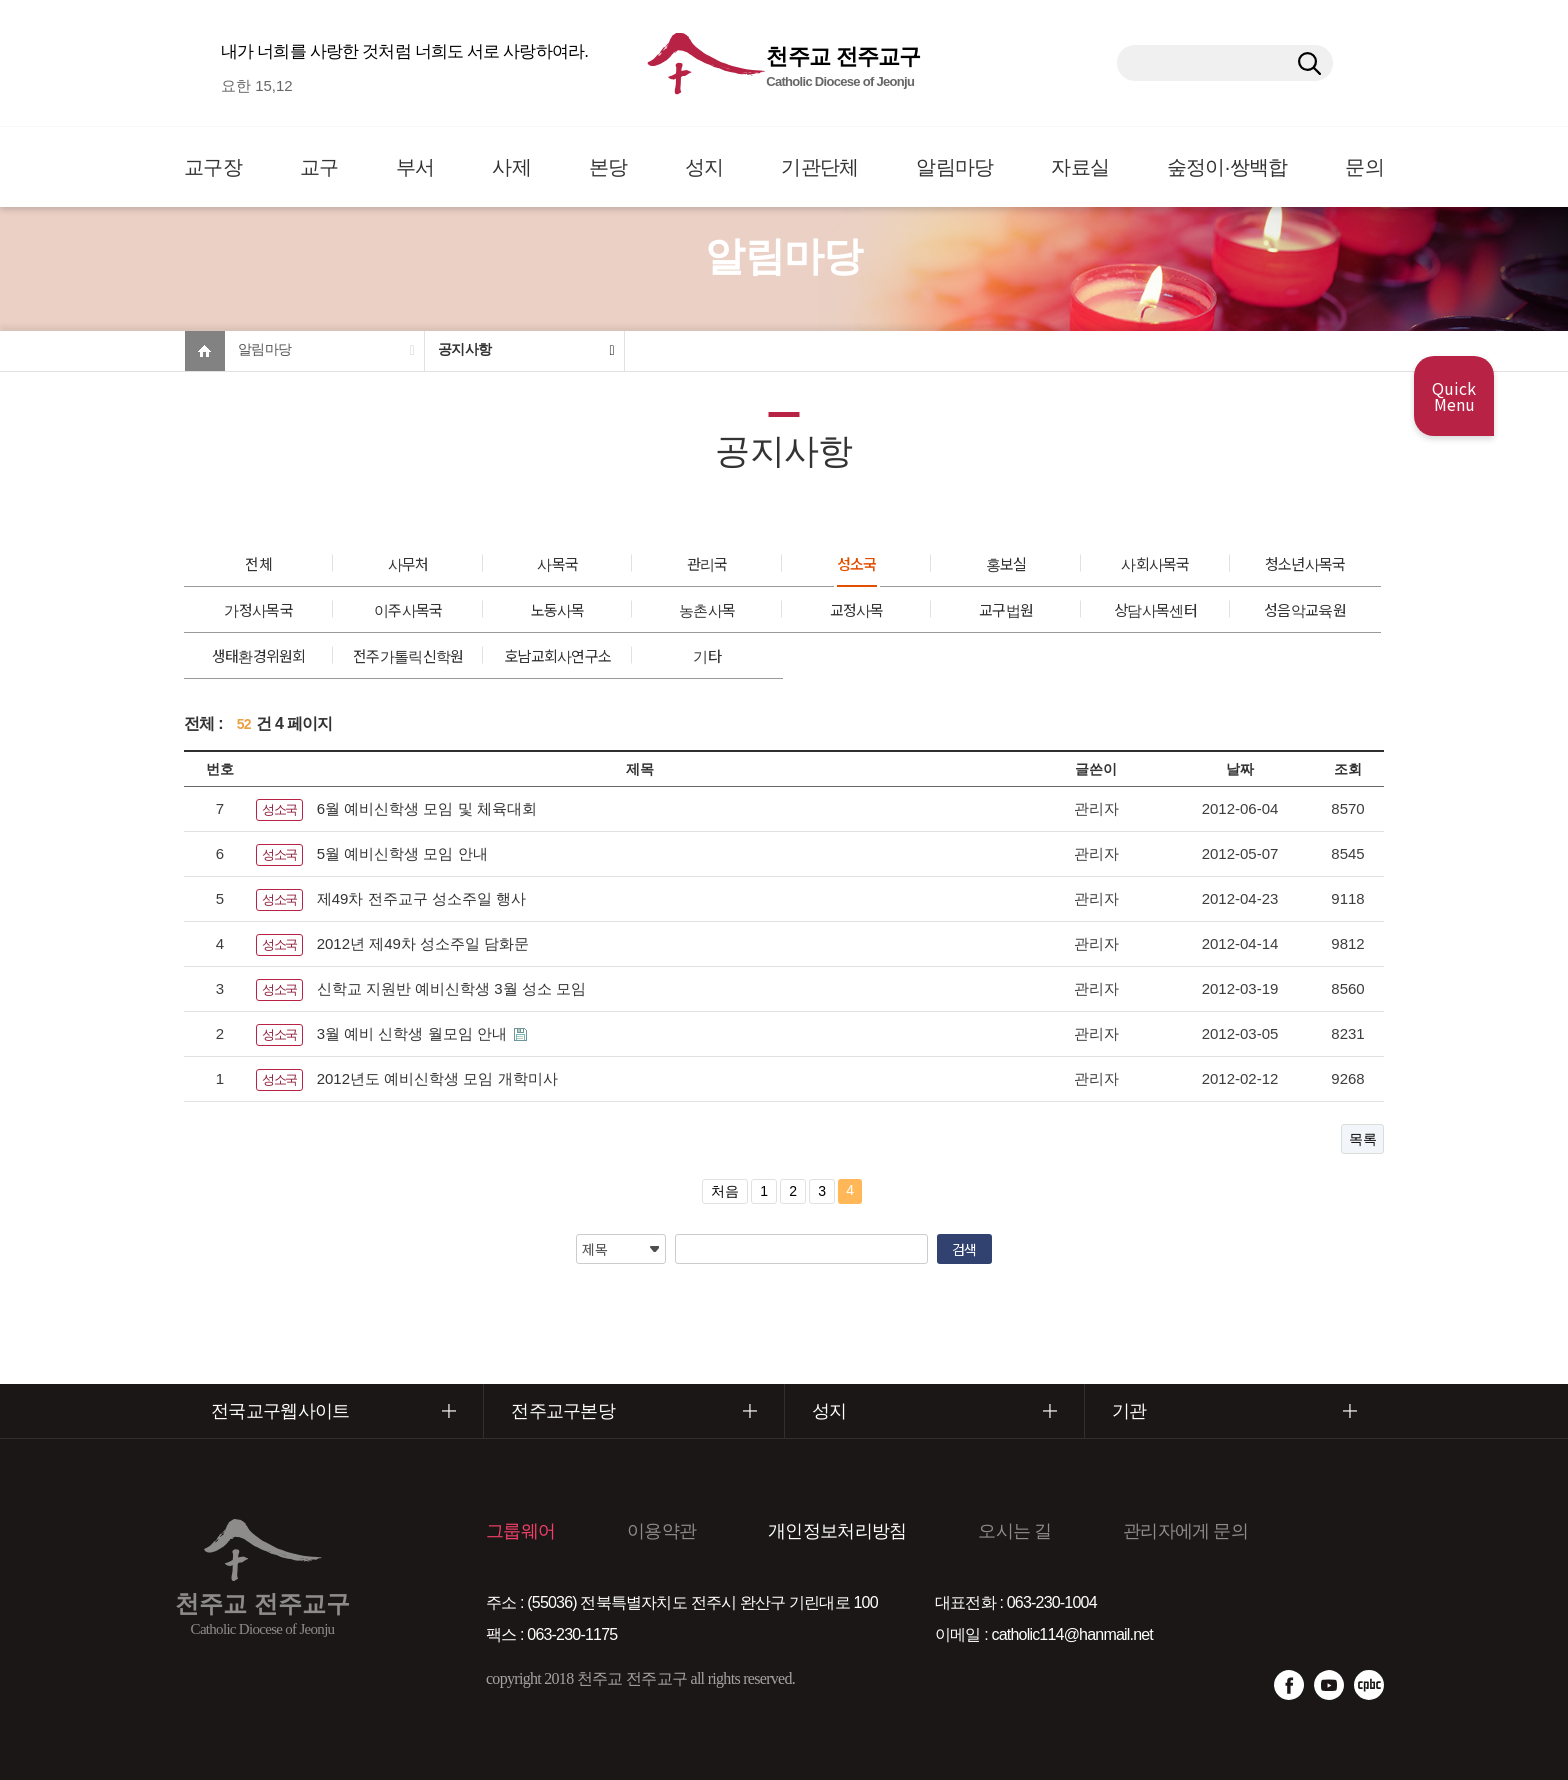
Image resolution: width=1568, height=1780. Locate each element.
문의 (1364, 167)
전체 (258, 563)
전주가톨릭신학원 (408, 655)
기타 (707, 655)
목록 (1362, 1139)
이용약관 (661, 1531)
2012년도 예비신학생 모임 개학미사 (437, 1078)
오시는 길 (1014, 1531)
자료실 (1080, 167)
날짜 (1240, 769)
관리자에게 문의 (1185, 1531)
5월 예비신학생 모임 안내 (402, 853)
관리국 (707, 563)
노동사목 (558, 609)
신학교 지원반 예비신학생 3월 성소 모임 (451, 988)
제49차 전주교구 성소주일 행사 (421, 898)
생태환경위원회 (259, 655)
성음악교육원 (1305, 609)
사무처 (408, 563)
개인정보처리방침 (837, 1531)
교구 (319, 167)
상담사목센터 (1155, 609)
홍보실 (1006, 563)
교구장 (213, 167)
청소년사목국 (1305, 563)
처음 (725, 1191)
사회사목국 (1155, 563)
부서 (415, 167)
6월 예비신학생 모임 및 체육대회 (427, 808)
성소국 (857, 563)
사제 (511, 167)
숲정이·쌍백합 (1227, 167)
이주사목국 (408, 609)
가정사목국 (258, 609)
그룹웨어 (520, 1531)
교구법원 (1006, 609)
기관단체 (819, 167)
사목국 (557, 563)
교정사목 (857, 609)
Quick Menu (1454, 396)
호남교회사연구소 (557, 655)
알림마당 (954, 167)
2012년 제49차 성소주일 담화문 (423, 943)
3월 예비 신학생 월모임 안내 (414, 1033)
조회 (1348, 769)
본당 (608, 167)
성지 (704, 167)
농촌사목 (707, 609)
